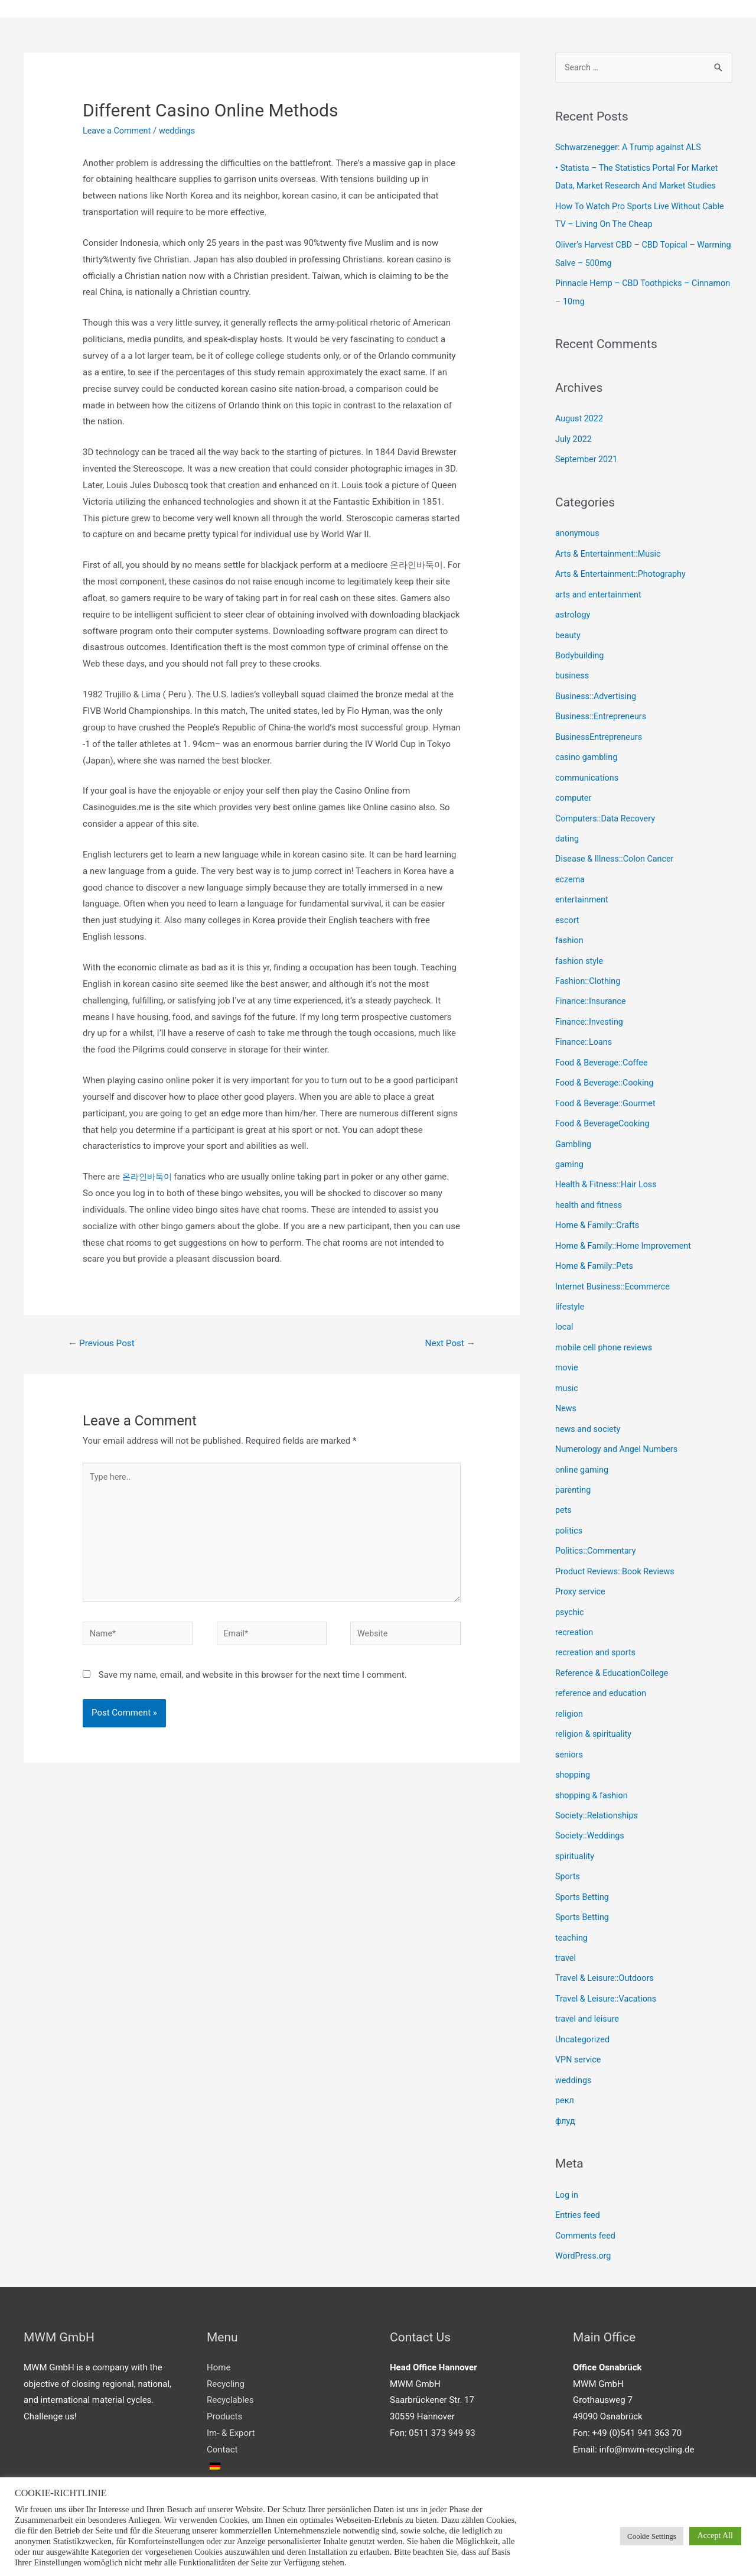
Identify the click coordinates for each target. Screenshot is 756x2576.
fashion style (580, 948)
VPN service (579, 2025)
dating (567, 829)
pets (563, 1487)
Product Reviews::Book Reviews (617, 1547)
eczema (570, 868)
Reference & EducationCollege (614, 1647)
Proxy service (581, 1567)
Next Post (448, 1344)
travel (566, 1926)
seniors (569, 1726)
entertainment (583, 888)
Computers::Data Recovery (607, 809)
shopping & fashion (593, 1766)
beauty (568, 629)
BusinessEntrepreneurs (600, 729)
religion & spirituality (595, 1706)
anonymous (578, 530)
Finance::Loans (585, 1028)
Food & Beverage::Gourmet (607, 1088)
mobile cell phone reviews (606, 1328)
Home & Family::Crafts (599, 1208)
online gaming (583, 1447)
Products (224, 2379)
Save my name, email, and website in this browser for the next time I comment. (253, 1683)
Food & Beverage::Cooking (606, 1068)
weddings (181, 131)
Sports (568, 1846)
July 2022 (574, 436)
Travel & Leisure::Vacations (608, 1966)
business (573, 669)
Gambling (574, 1128)
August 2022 (580, 416)
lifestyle (570, 1287)
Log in (567, 2159)
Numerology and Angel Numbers (619, 1427)
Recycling (226, 2346)
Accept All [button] (715, 2535)
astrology (573, 610)
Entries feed (578, 2179)
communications (588, 769)
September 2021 (587, 456)
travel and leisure (588, 1985)
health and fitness (590, 1188)
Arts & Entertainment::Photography (623, 569)
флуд (565, 2085)
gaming (570, 1148)
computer (574, 789)
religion (569, 1686)
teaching (572, 1906)
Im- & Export (231, 2395)
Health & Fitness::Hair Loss (608, 1168)
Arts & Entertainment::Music (610, 549)
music (567, 1367)
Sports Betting (583, 1866)
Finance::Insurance (592, 988)
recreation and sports (597, 1627)
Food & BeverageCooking (604, 1108)
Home (218, 2330)
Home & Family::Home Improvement (626, 1228)
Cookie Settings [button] (651, 2536)
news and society (589, 1407)
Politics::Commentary (597, 1527)
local (564, 1307)
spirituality (575, 1826)
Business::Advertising (597, 689)
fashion (570, 929)
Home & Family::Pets (596, 1248)
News (566, 1387)
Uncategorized (583, 2005)
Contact (222, 2412)
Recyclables (230, 2362)
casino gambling (587, 749)
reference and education (602, 1666)
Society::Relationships (598, 1786)
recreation (575, 1607)
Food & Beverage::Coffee (603, 1048)
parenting (573, 1467)
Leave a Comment (118, 131)
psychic (570, 1586)
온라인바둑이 (148, 1177)
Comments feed (586, 2199)
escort (567, 909)
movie (567, 1347)
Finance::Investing (590, 1008)
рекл (565, 2065)
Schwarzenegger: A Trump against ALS (631, 149)
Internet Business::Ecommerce (615, 1267)
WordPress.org (584, 2219)
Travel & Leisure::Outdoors (607, 1946)
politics (569, 1507)
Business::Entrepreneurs (602, 709)
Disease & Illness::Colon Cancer (617, 849)
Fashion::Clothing (589, 968)
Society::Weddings (591, 1806)
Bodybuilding (580, 649)
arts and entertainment (600, 589)
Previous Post (103, 1344)
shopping (573, 1746)
